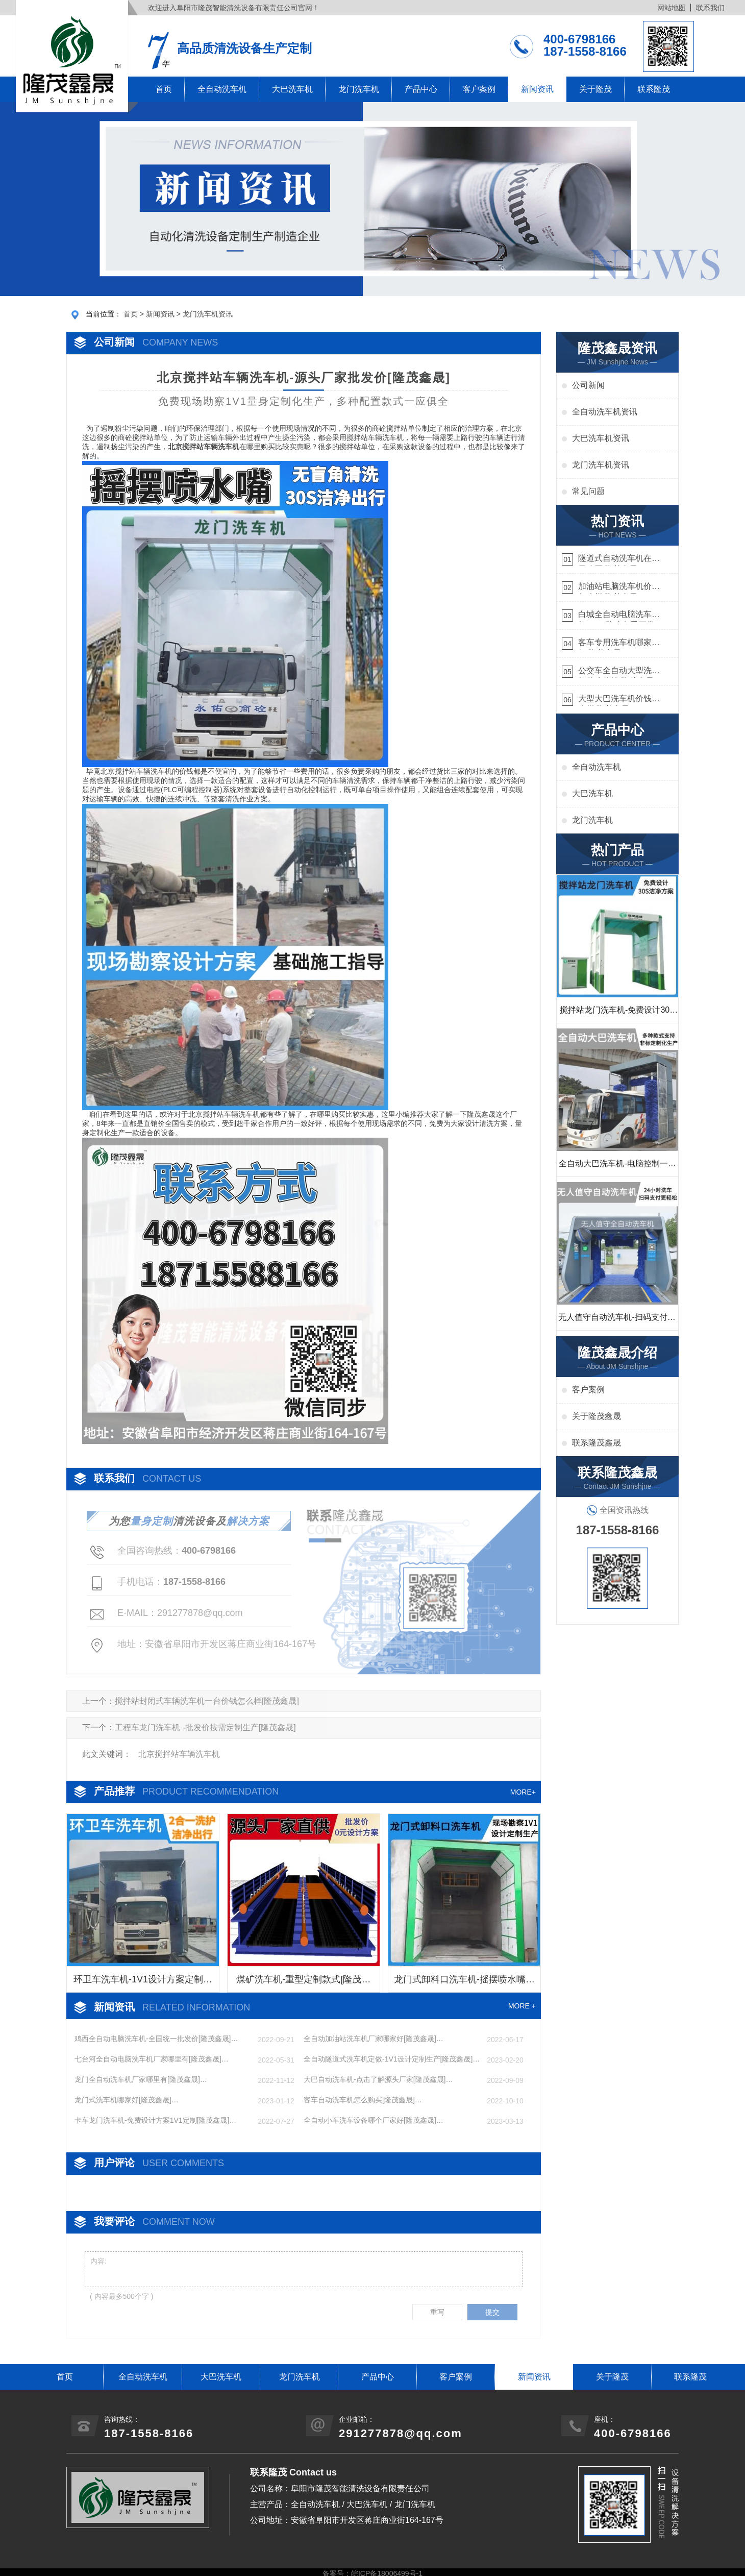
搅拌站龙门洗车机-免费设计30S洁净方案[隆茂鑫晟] (617, 1014)
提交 (492, 2312)
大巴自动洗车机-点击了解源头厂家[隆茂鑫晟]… (378, 2079)
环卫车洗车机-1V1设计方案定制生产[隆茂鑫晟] (142, 1983)
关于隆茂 (595, 89)
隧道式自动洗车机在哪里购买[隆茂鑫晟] (619, 560)
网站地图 (671, 8)
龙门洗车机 (358, 89)
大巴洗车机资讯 (600, 438)
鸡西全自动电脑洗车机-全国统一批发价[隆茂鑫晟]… (156, 2038)
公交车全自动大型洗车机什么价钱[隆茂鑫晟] (619, 672)
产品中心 (421, 89)
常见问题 (588, 491)
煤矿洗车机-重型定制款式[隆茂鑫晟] (303, 1983)
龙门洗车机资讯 (208, 314)
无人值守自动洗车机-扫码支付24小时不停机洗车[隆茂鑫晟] (617, 1321)
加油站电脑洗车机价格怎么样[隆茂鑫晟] (619, 588)
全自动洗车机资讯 (604, 411)
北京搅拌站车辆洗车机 (179, 1754)
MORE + (522, 2006)
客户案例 (479, 89)
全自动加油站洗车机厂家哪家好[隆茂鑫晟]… (373, 2038)
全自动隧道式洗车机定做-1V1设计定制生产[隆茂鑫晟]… (392, 2059)
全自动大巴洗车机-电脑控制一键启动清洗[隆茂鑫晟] (617, 1167)
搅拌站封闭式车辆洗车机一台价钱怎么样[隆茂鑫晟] (207, 1701)
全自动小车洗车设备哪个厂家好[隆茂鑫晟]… (373, 2120)
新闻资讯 (537, 89)
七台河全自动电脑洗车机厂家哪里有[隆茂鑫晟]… (151, 2059)
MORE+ (523, 1792)
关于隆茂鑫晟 (596, 1416)
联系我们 (710, 8)
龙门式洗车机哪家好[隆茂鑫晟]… (126, 2100)
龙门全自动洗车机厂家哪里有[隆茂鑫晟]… (140, 2079)
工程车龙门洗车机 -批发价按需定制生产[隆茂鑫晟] (205, 1727)
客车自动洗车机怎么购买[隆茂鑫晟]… (363, 2100)
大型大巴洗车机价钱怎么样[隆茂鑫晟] (619, 700)
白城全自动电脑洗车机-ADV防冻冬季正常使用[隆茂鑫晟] (616, 616)
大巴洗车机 (292, 89)
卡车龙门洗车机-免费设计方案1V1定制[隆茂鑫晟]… (155, 2120)
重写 (437, 2312)
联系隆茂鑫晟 (596, 1442)
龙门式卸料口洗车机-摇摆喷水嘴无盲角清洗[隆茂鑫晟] (464, 1983)
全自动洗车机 (221, 89)
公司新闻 (588, 385)
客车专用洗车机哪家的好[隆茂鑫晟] (619, 644)
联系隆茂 (653, 89)
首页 (164, 89)
